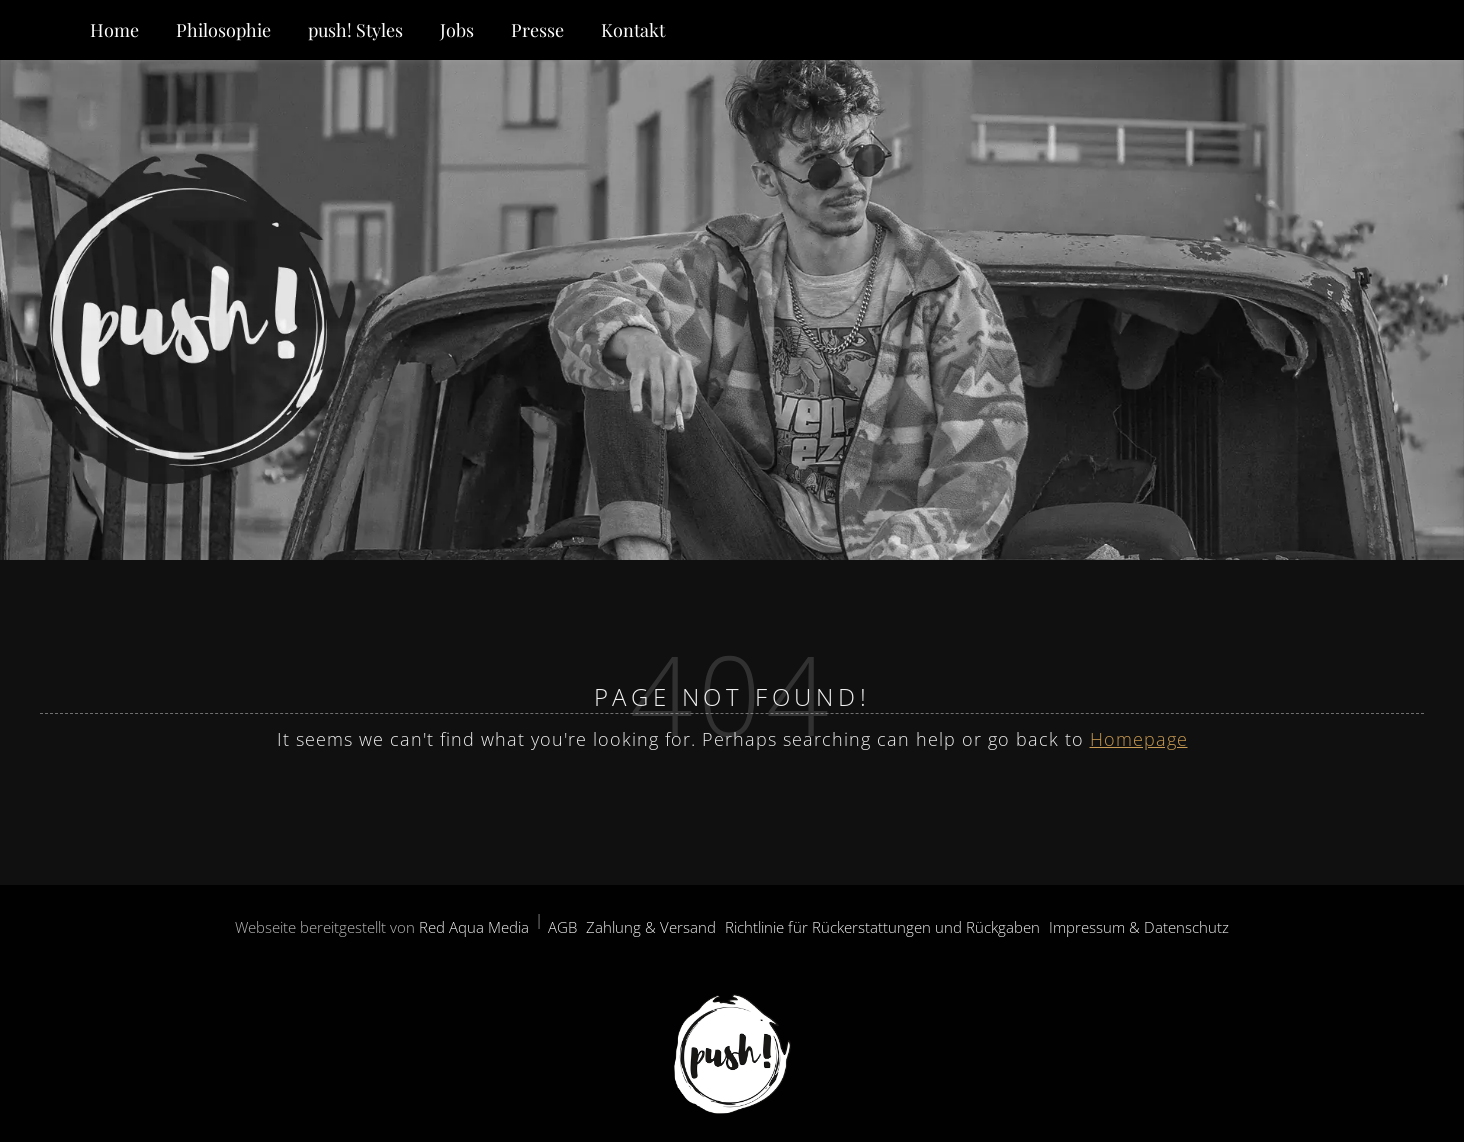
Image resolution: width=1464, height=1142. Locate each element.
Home (114, 30)
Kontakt (633, 30)
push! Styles (355, 30)
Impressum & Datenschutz (1139, 927)
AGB (562, 927)
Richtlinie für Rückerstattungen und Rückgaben (882, 927)
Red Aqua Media (474, 927)
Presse (537, 30)
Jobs (457, 30)
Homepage (1139, 739)
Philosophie (223, 30)
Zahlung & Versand (651, 927)
